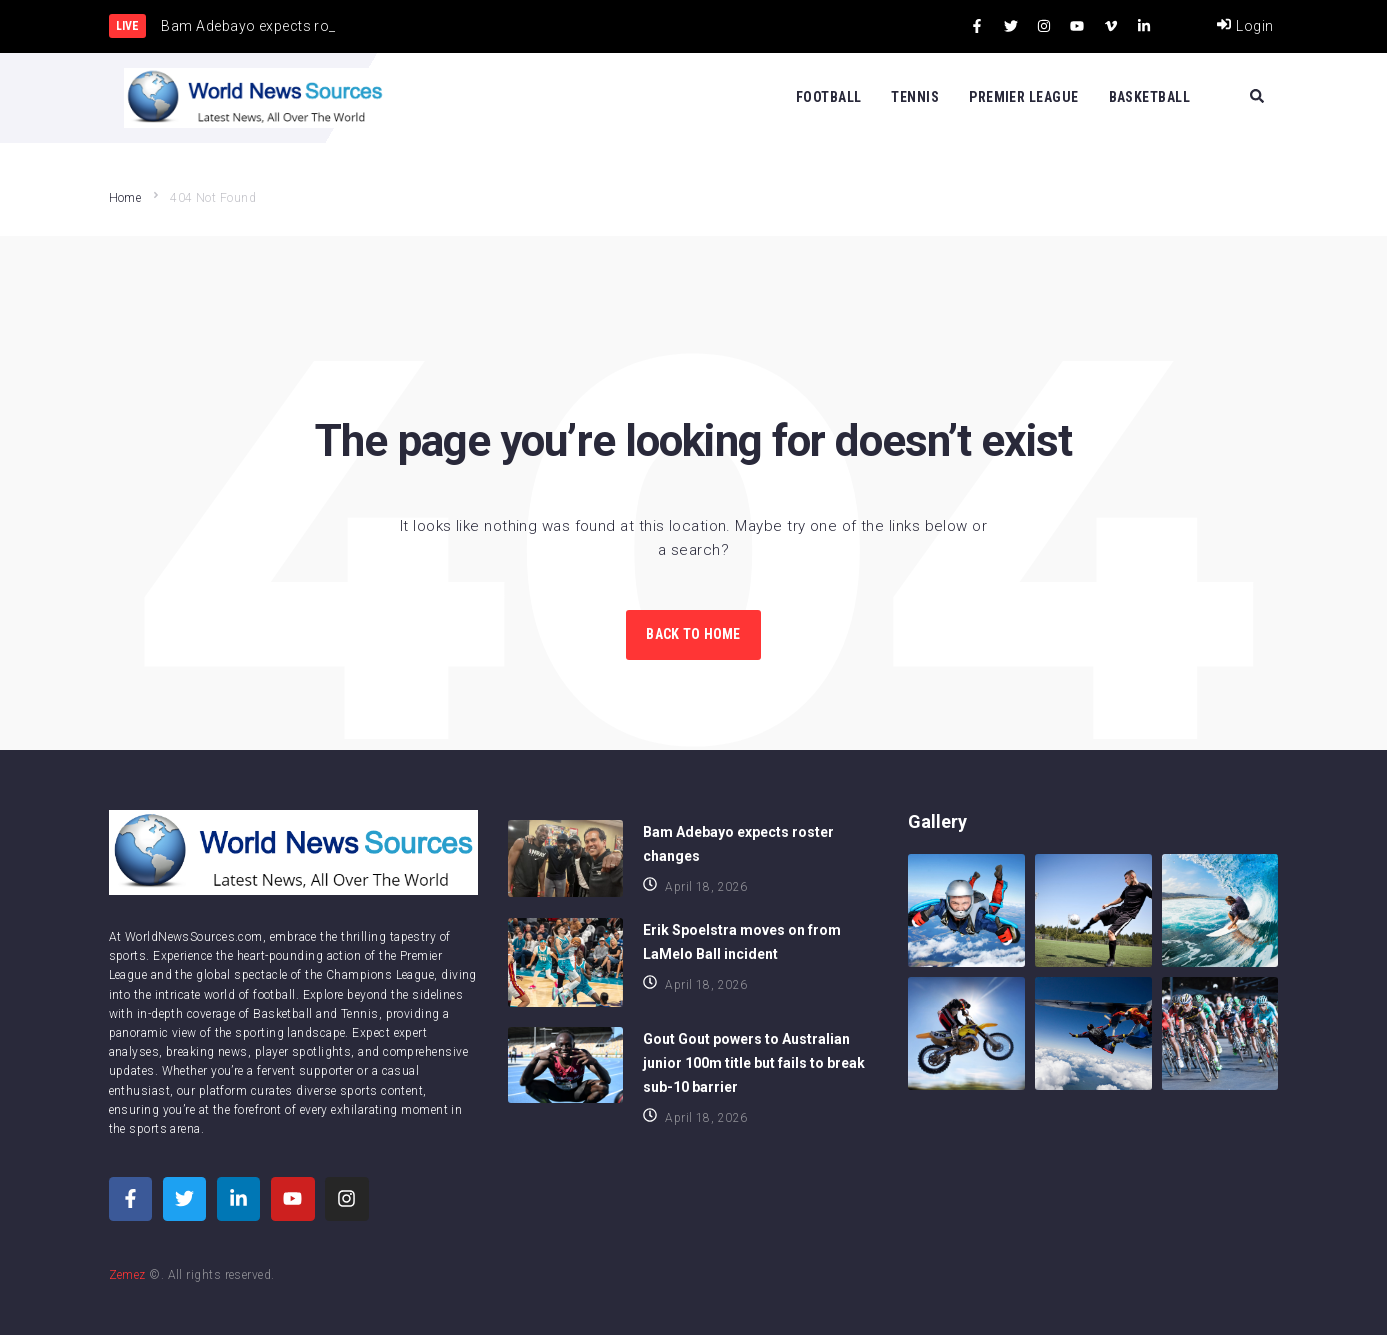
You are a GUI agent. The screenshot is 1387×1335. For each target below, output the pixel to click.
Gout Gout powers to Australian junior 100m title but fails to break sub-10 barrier (754, 1063)
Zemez (127, 1275)
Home (125, 198)
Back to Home (693, 634)
